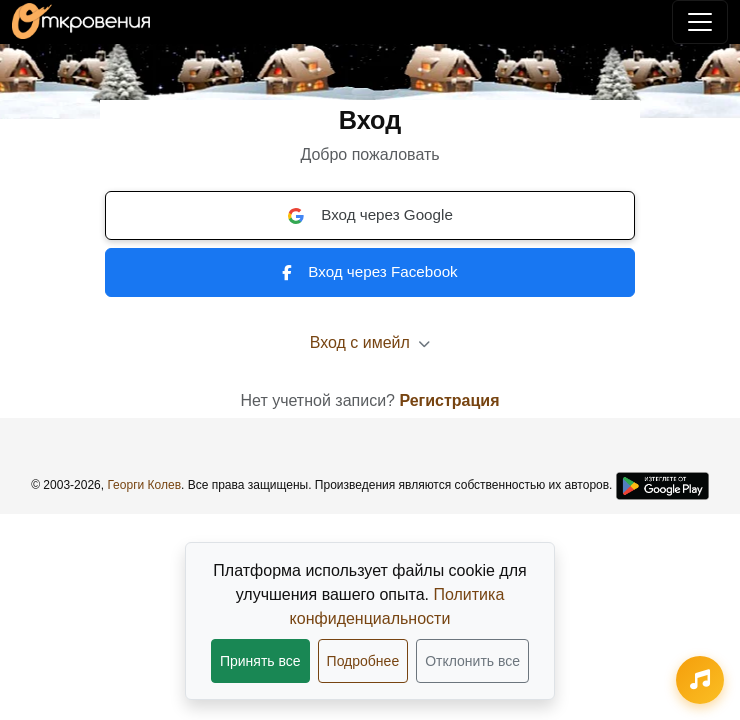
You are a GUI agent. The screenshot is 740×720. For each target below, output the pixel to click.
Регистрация (449, 400)
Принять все (260, 661)
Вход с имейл (370, 342)
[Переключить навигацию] (700, 22)
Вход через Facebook (369, 271)
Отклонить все (472, 661)
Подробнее (363, 661)
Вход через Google (370, 215)
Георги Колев (144, 485)
